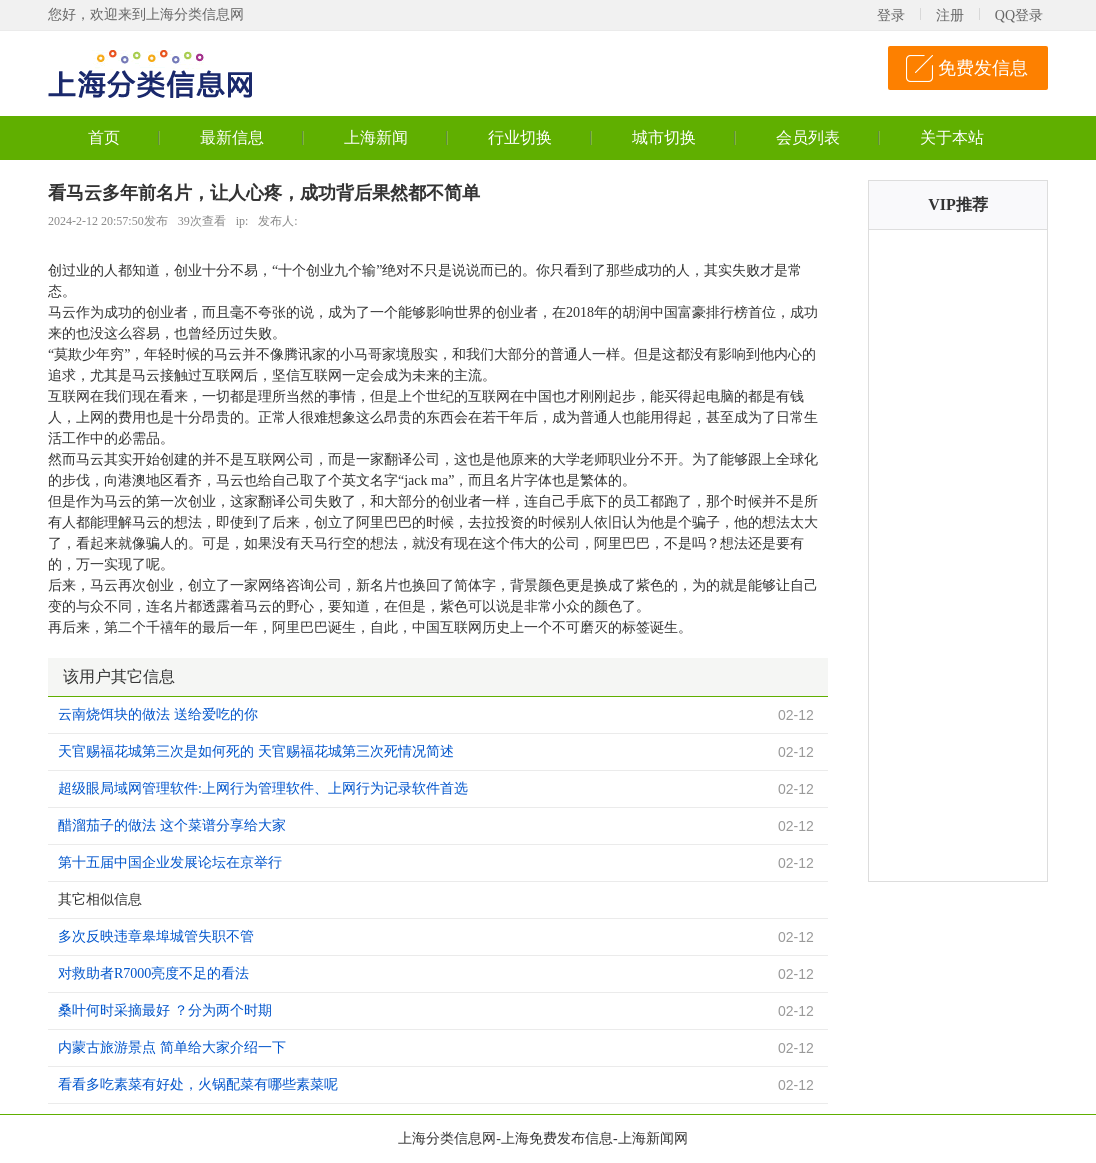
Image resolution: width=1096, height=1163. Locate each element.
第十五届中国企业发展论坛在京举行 (170, 862)
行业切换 (520, 137)
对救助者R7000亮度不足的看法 (153, 973)
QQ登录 (1019, 15)
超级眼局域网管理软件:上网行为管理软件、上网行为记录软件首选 (263, 788)
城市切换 (664, 137)
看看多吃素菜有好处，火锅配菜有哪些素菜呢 (198, 1084)
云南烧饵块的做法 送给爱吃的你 (158, 714)
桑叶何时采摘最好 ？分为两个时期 (165, 1010)
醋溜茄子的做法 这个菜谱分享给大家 (172, 825)
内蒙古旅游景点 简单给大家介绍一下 (172, 1047)
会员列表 (808, 137)
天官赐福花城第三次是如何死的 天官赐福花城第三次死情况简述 (256, 751)
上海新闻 (376, 137)
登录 (891, 15)
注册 (950, 15)
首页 (104, 137)
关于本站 (952, 137)
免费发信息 (983, 68)
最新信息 (232, 137)
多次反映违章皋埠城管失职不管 (156, 936)
